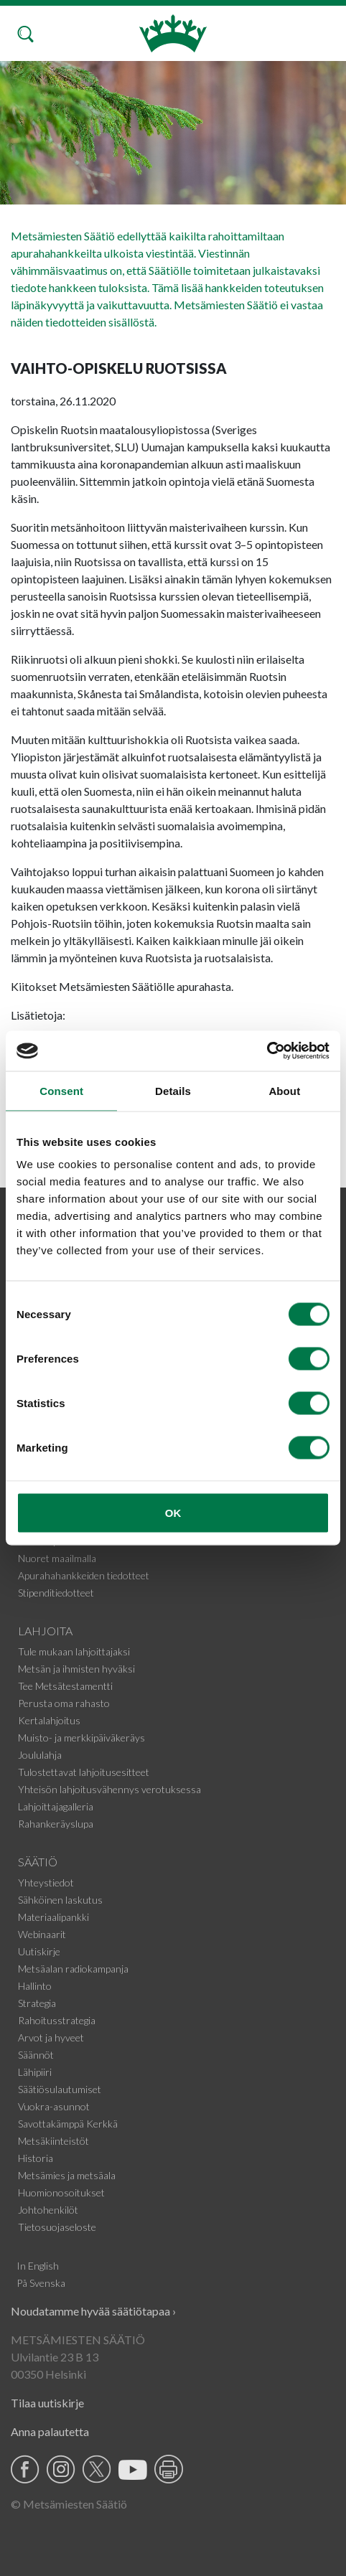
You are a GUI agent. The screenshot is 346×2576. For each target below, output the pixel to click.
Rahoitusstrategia (56, 2020)
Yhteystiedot (46, 1882)
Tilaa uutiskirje (47, 2403)
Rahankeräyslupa (55, 1824)
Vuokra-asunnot (54, 2106)
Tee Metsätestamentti (65, 1686)
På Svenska (41, 2283)
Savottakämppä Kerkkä (68, 2123)
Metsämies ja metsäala (67, 2175)
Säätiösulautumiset (59, 2089)
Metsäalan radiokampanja (73, 1968)
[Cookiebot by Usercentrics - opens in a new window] (266, 1051)
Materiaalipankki (53, 1917)
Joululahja (40, 1755)
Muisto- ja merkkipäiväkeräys (81, 1737)
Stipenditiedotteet (56, 1593)
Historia (35, 2158)
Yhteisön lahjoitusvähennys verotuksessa (109, 1789)
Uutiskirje (39, 1951)
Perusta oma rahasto (64, 1703)
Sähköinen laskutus (60, 1900)
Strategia (37, 2003)
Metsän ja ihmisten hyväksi (76, 1669)
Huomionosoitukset (61, 2192)
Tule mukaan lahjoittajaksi (74, 1651)
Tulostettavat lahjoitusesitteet (83, 1772)
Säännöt (36, 2055)
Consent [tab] (61, 1090)
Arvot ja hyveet (51, 2037)
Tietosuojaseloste (57, 2227)
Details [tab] (173, 1090)
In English (38, 2266)
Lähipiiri (35, 2072)
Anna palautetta (50, 2431)
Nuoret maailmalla (57, 1558)
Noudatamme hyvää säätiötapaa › (93, 2311)
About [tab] (284, 1090)
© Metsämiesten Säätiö (69, 2504)
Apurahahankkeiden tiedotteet (83, 1575)
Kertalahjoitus (49, 1720)
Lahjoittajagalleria (55, 1806)
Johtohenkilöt (48, 2210)
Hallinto (35, 1986)
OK (173, 1513)
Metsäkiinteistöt (53, 2141)
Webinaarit (42, 1934)
